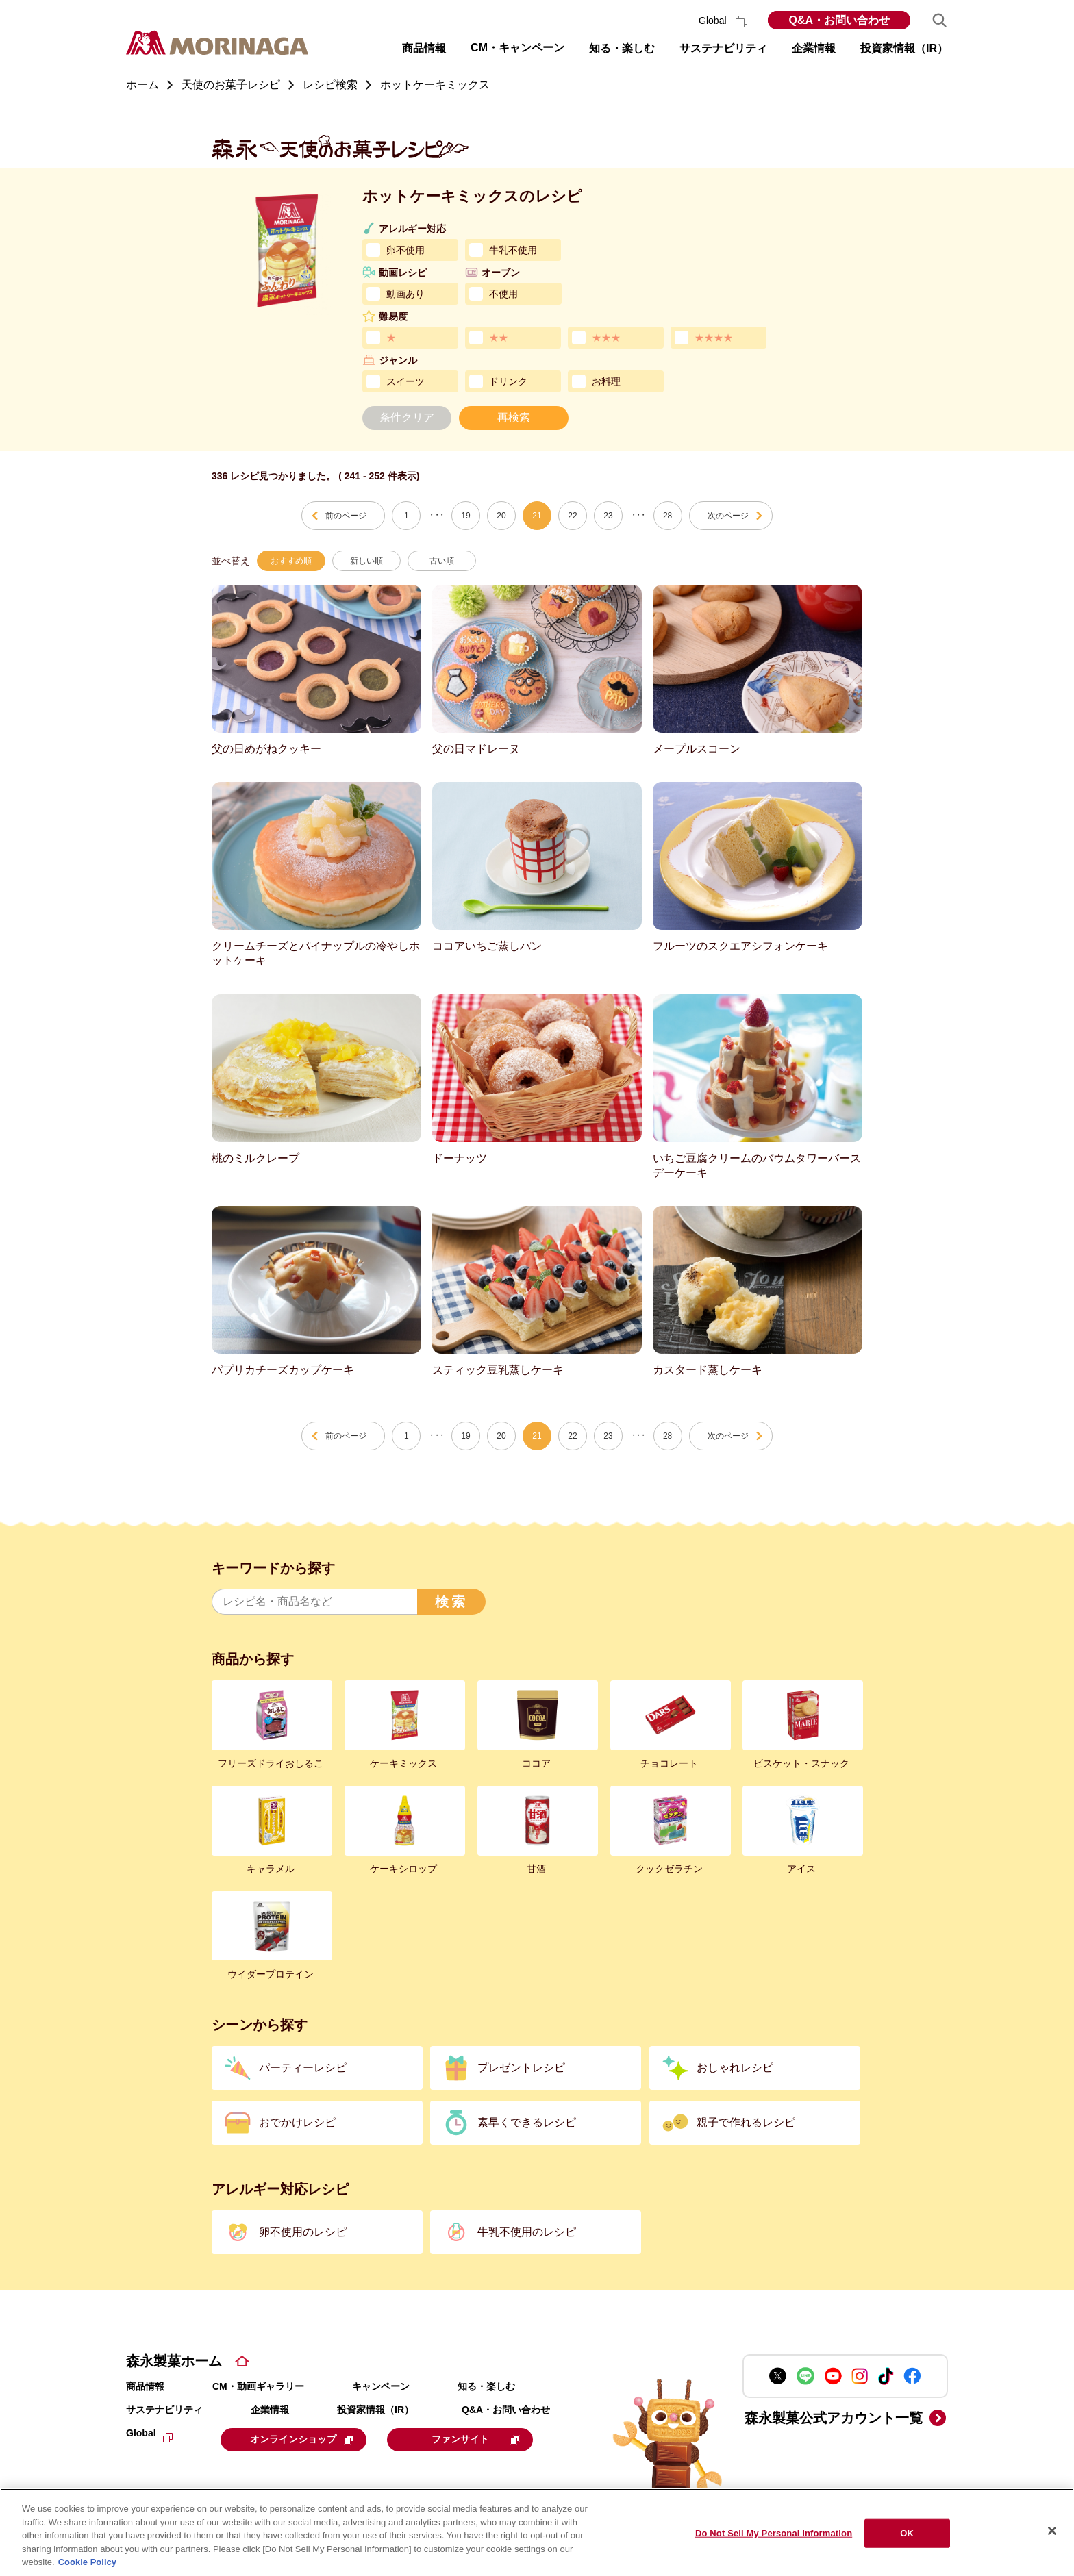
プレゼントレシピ (521, 2067)
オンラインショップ (305, 2439)
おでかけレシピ (297, 2122)
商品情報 (145, 2386)
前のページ (345, 515)
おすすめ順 (291, 561)
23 (607, 515)
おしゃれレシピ (735, 2067)
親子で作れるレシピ (746, 2122)
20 (501, 515)
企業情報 (270, 2409)
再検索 (513, 417)
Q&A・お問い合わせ (839, 20)
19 (465, 515)
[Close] (1052, 2531)
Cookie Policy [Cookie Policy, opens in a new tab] (87, 2562)
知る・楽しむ (486, 2386)
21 (536, 515)
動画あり (405, 293)
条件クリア (406, 417)
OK (907, 2533)
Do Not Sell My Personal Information (773, 2533)
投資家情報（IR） (375, 2409)
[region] (537, 2532)
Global (723, 20)
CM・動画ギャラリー (258, 2386)
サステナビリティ (164, 2409)
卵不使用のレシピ (303, 2232)
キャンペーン (381, 2386)
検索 (451, 1601)
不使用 (503, 293)
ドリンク (508, 381)
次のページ (728, 515)
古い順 (441, 561)
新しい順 (366, 561)
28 (667, 515)
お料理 (606, 381)
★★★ (606, 337)
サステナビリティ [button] (723, 48)
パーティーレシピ (303, 2067)
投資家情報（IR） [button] (904, 48)
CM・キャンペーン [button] (517, 47)
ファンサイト (483, 2439)
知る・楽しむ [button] (622, 48)
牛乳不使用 (513, 249)
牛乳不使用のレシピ (526, 2232)
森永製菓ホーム (174, 2361)
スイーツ (405, 381)
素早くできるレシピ (526, 2122)
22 (572, 515)
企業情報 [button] (814, 48)
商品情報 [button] (424, 48)
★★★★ (714, 337)
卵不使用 (405, 249)
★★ (498, 337)
